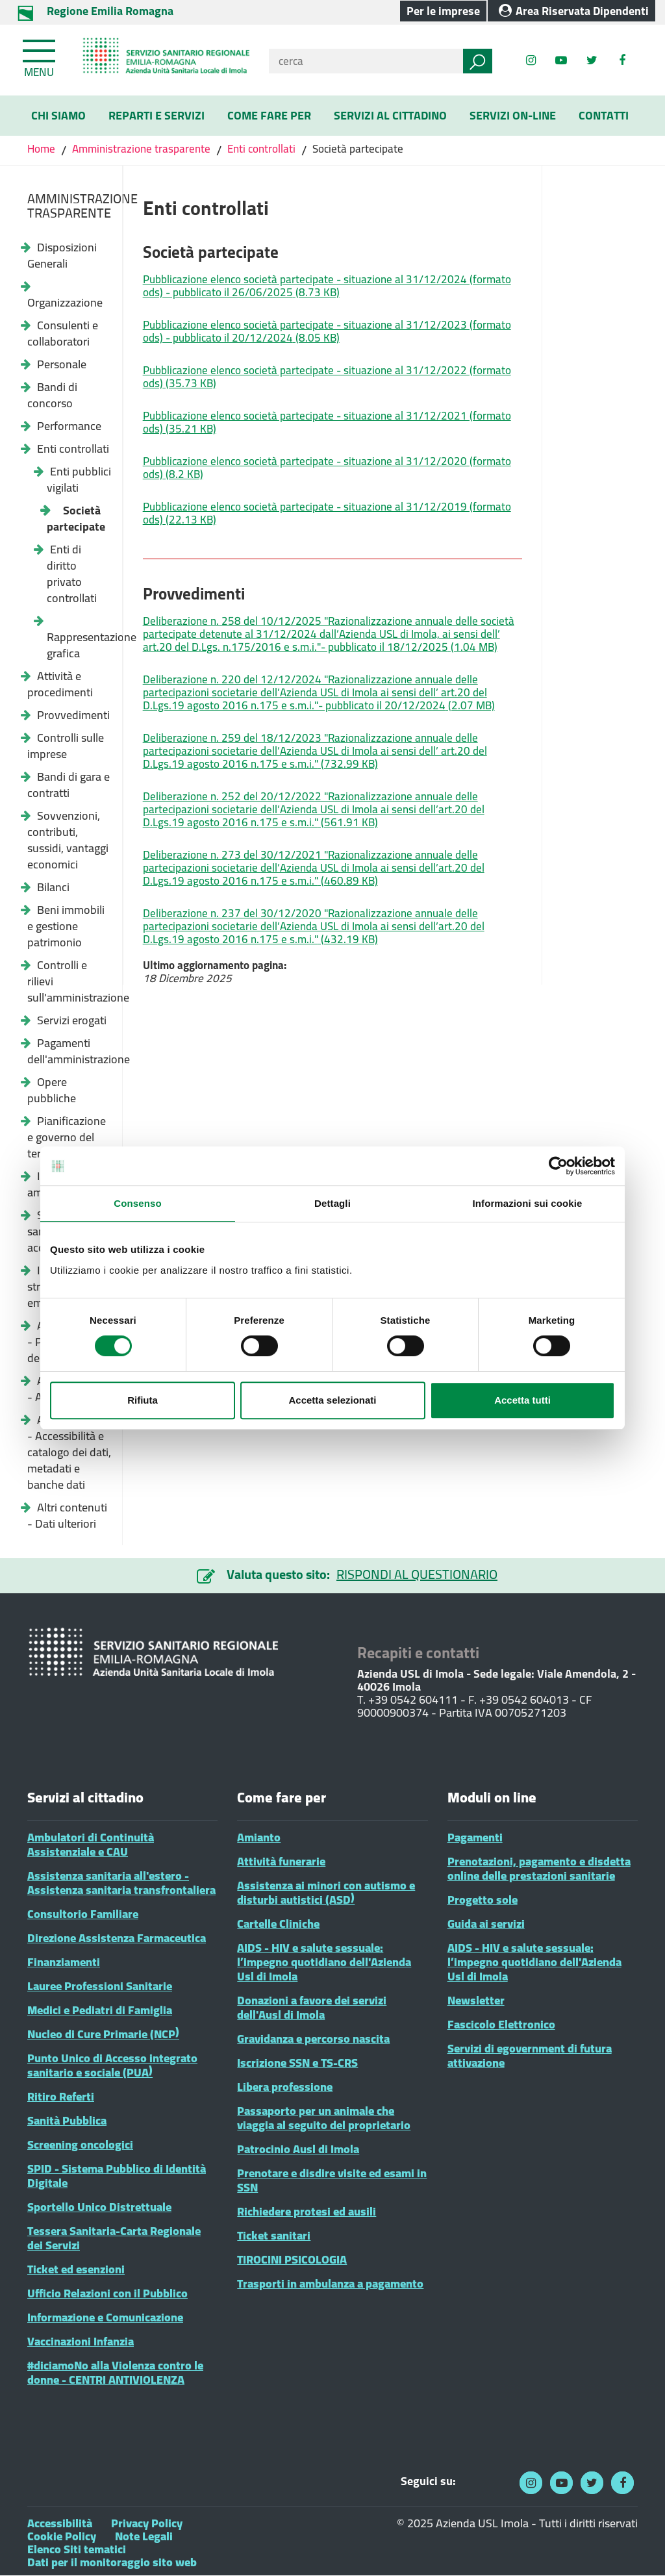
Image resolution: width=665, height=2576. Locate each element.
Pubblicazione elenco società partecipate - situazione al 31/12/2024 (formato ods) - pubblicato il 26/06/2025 (327, 286)
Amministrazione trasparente (141, 148)
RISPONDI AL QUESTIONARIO (416, 1574)
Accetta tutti (522, 1400)
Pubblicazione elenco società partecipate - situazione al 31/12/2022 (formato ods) (327, 377)
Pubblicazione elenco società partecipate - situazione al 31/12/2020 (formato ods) (327, 468)
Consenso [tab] (137, 1203)
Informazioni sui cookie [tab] (528, 1203)
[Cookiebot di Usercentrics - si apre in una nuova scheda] (558, 1166)
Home (42, 148)
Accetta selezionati (332, 1400)
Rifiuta (142, 1400)
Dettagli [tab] (332, 1203)
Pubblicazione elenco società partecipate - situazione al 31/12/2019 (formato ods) (327, 513)
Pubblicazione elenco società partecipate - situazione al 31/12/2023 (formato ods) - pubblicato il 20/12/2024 (327, 331)
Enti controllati (261, 148)
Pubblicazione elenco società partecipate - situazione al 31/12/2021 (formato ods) (327, 422)
